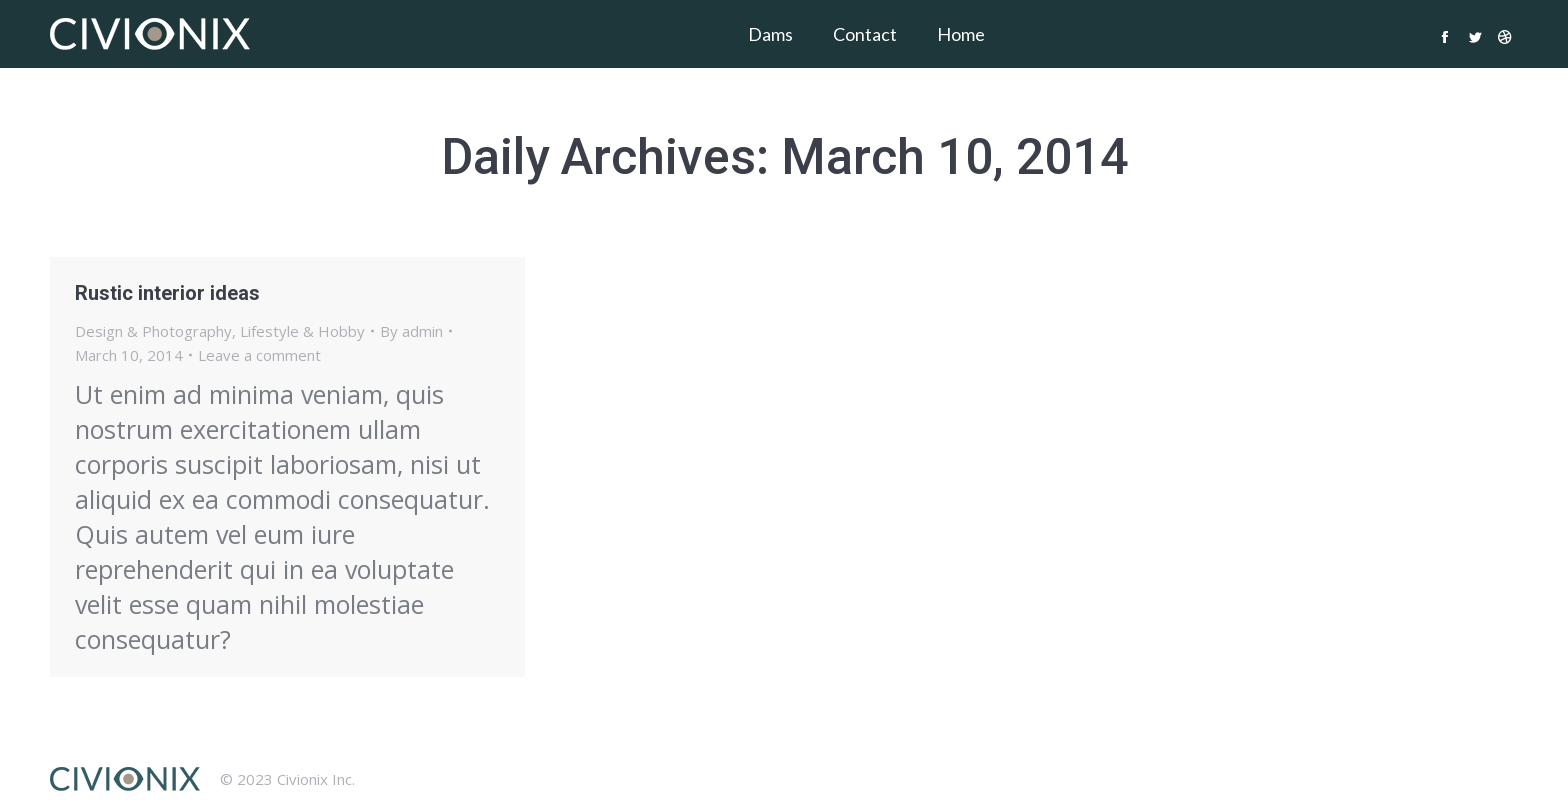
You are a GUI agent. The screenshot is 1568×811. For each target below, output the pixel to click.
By (411, 331)
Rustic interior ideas (167, 293)
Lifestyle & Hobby (302, 331)
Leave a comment (259, 355)
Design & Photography (153, 331)
